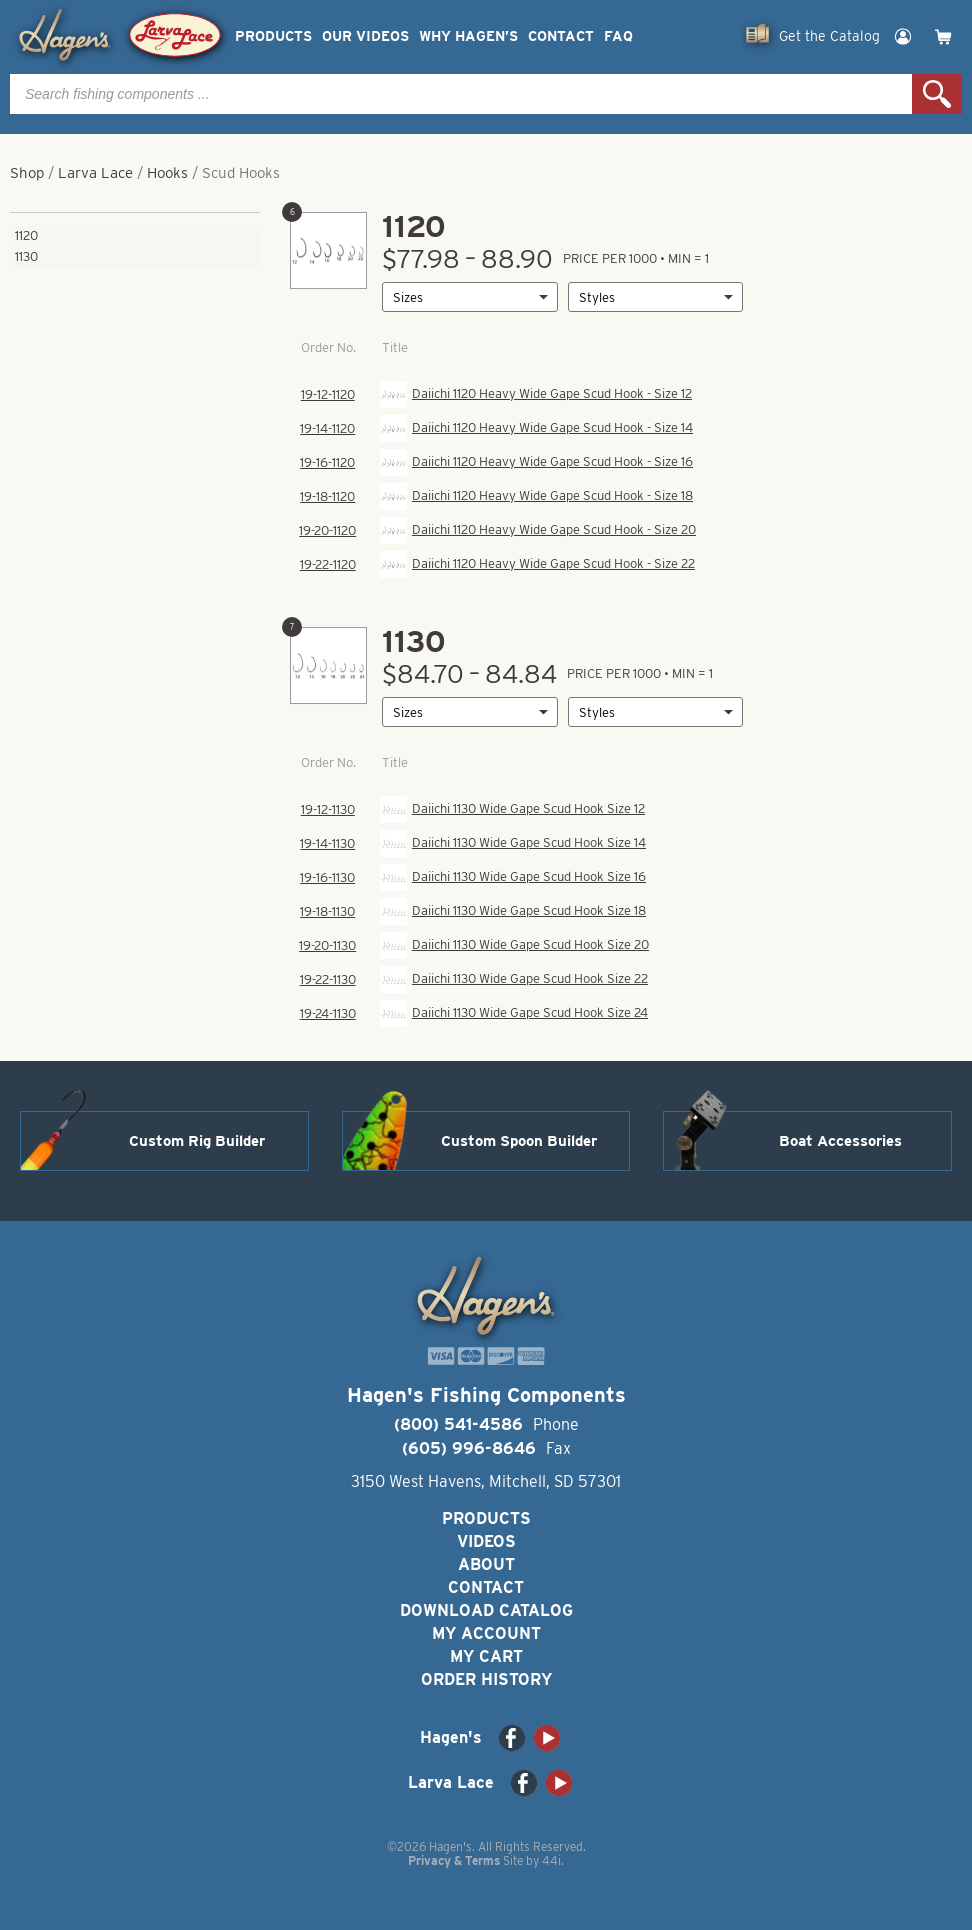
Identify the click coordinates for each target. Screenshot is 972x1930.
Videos (486, 1541)
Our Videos (365, 36)
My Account (486, 1633)
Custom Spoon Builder (519, 1141)
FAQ (618, 36)
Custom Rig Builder (197, 1141)
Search (937, 94)
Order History (486, 1679)
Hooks (167, 173)
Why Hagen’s (468, 36)
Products (273, 36)
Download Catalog (486, 1610)
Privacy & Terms (454, 1860)
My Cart (486, 1656)
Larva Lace (95, 173)
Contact (561, 36)
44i (551, 1860)
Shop (27, 173)
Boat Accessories (840, 1141)
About (486, 1564)
